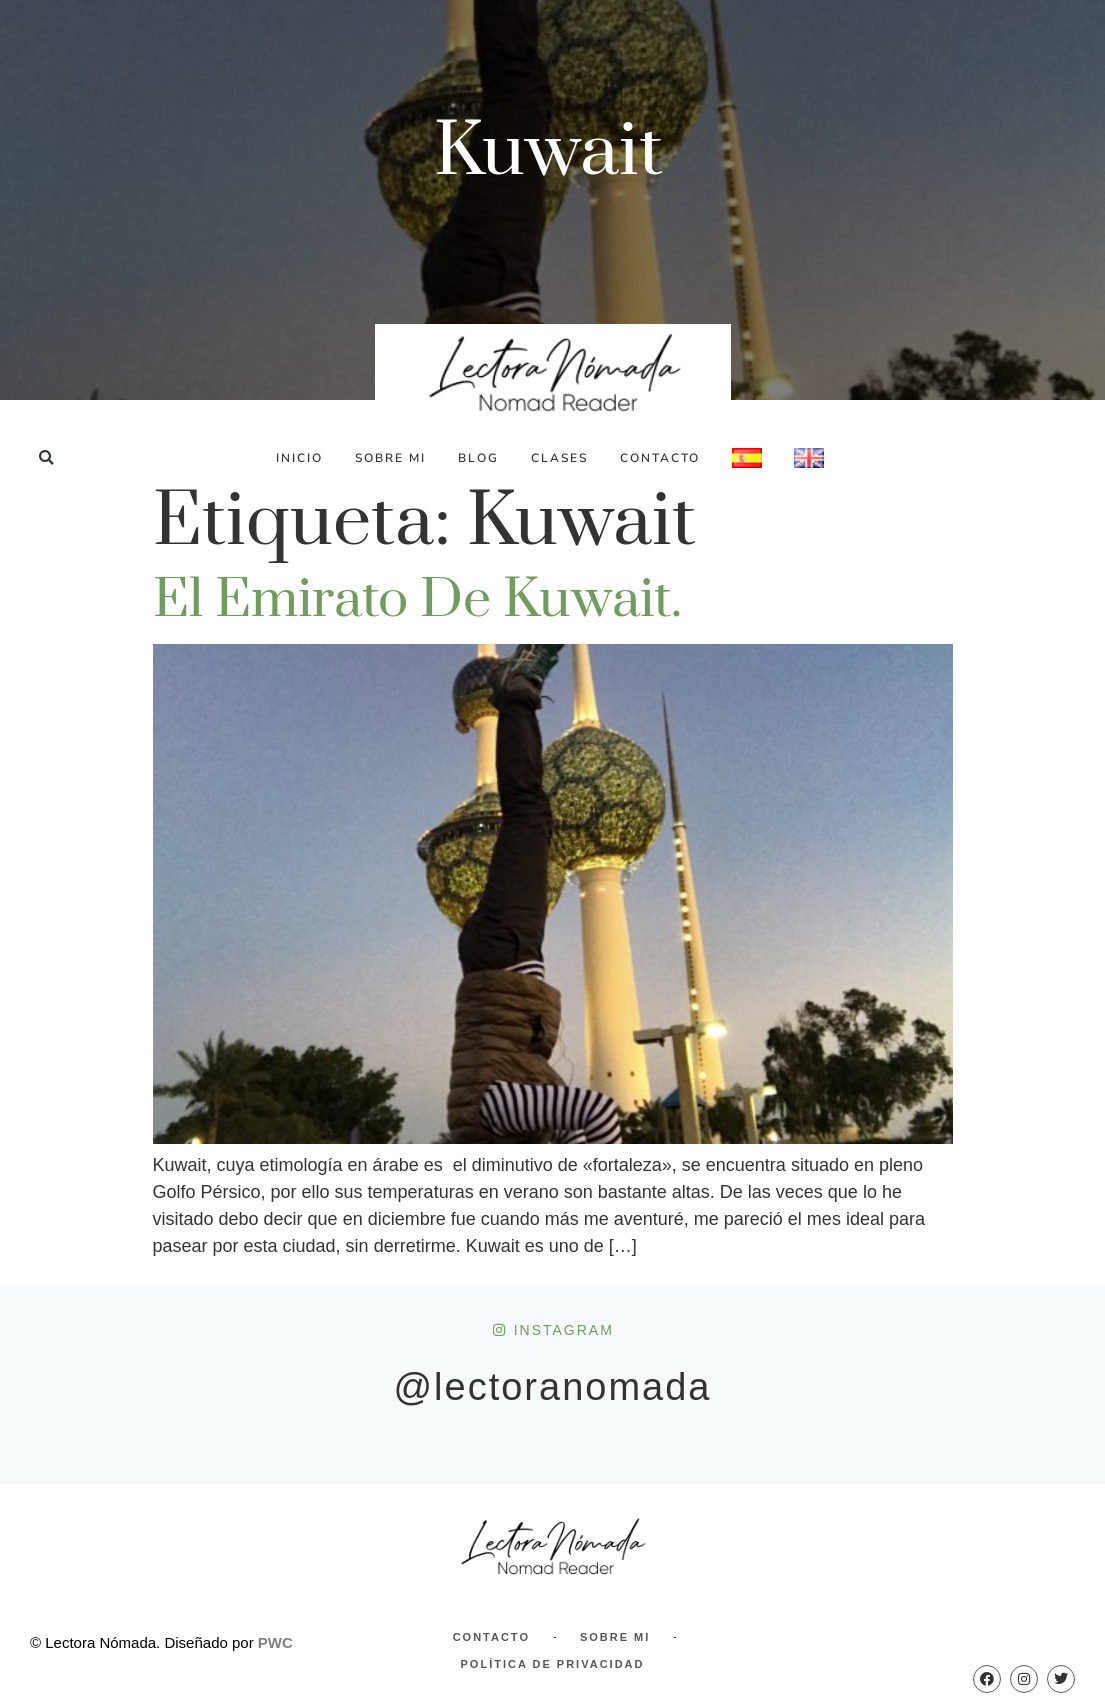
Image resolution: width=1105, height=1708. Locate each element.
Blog (478, 458)
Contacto (660, 458)
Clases (559, 458)
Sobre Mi (390, 458)
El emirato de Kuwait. (417, 600)
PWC (275, 1642)
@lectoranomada (553, 1387)
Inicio (299, 458)
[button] (46, 457)
